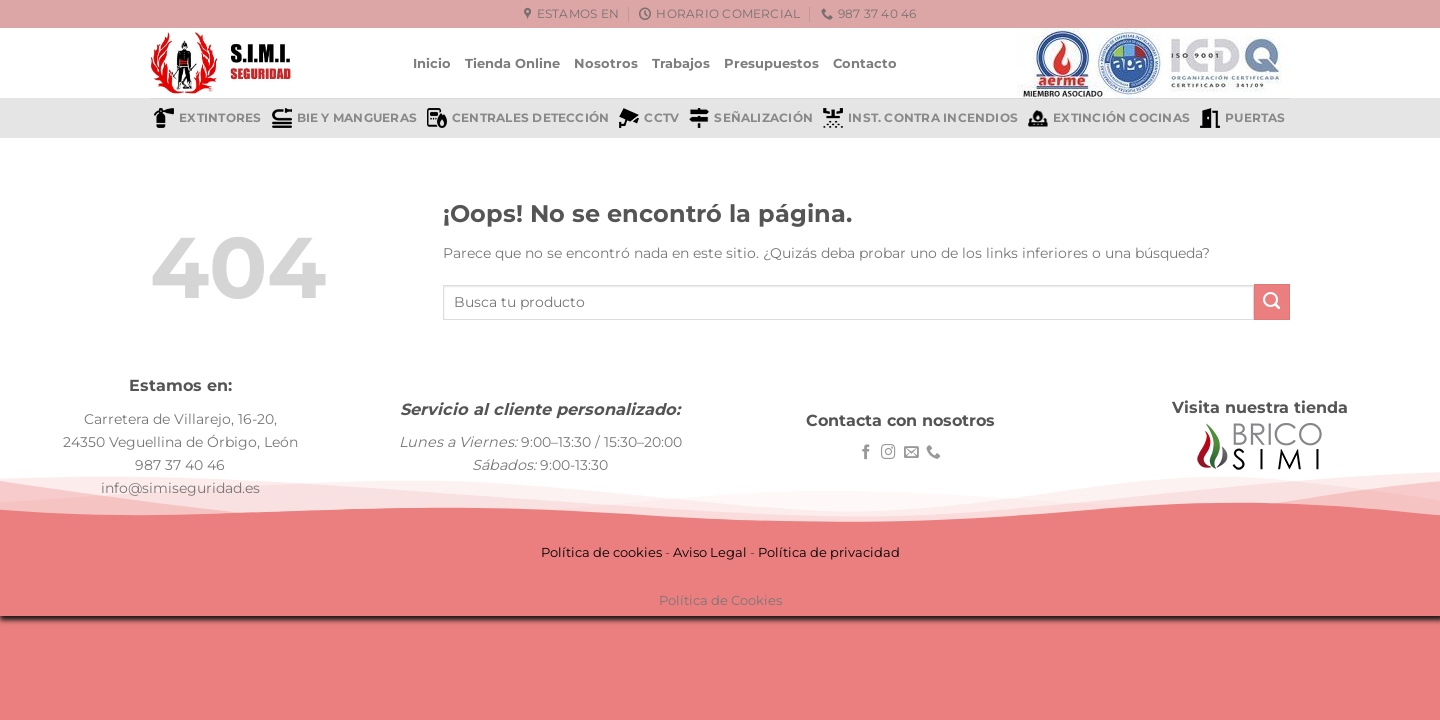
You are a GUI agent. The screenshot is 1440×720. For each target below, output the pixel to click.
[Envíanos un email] (911, 453)
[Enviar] (1272, 302)
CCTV (649, 118)
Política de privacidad (829, 552)
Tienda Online (512, 63)
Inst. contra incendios (920, 118)
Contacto (865, 63)
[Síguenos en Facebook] (866, 453)
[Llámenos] (933, 453)
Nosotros (606, 63)
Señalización (751, 118)
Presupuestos (771, 63)
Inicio (432, 63)
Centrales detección (518, 118)
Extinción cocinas (1109, 118)
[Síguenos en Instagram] (888, 453)
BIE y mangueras (344, 118)
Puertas (1243, 118)
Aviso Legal (710, 552)
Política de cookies (601, 552)
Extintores (207, 118)
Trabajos (681, 63)
